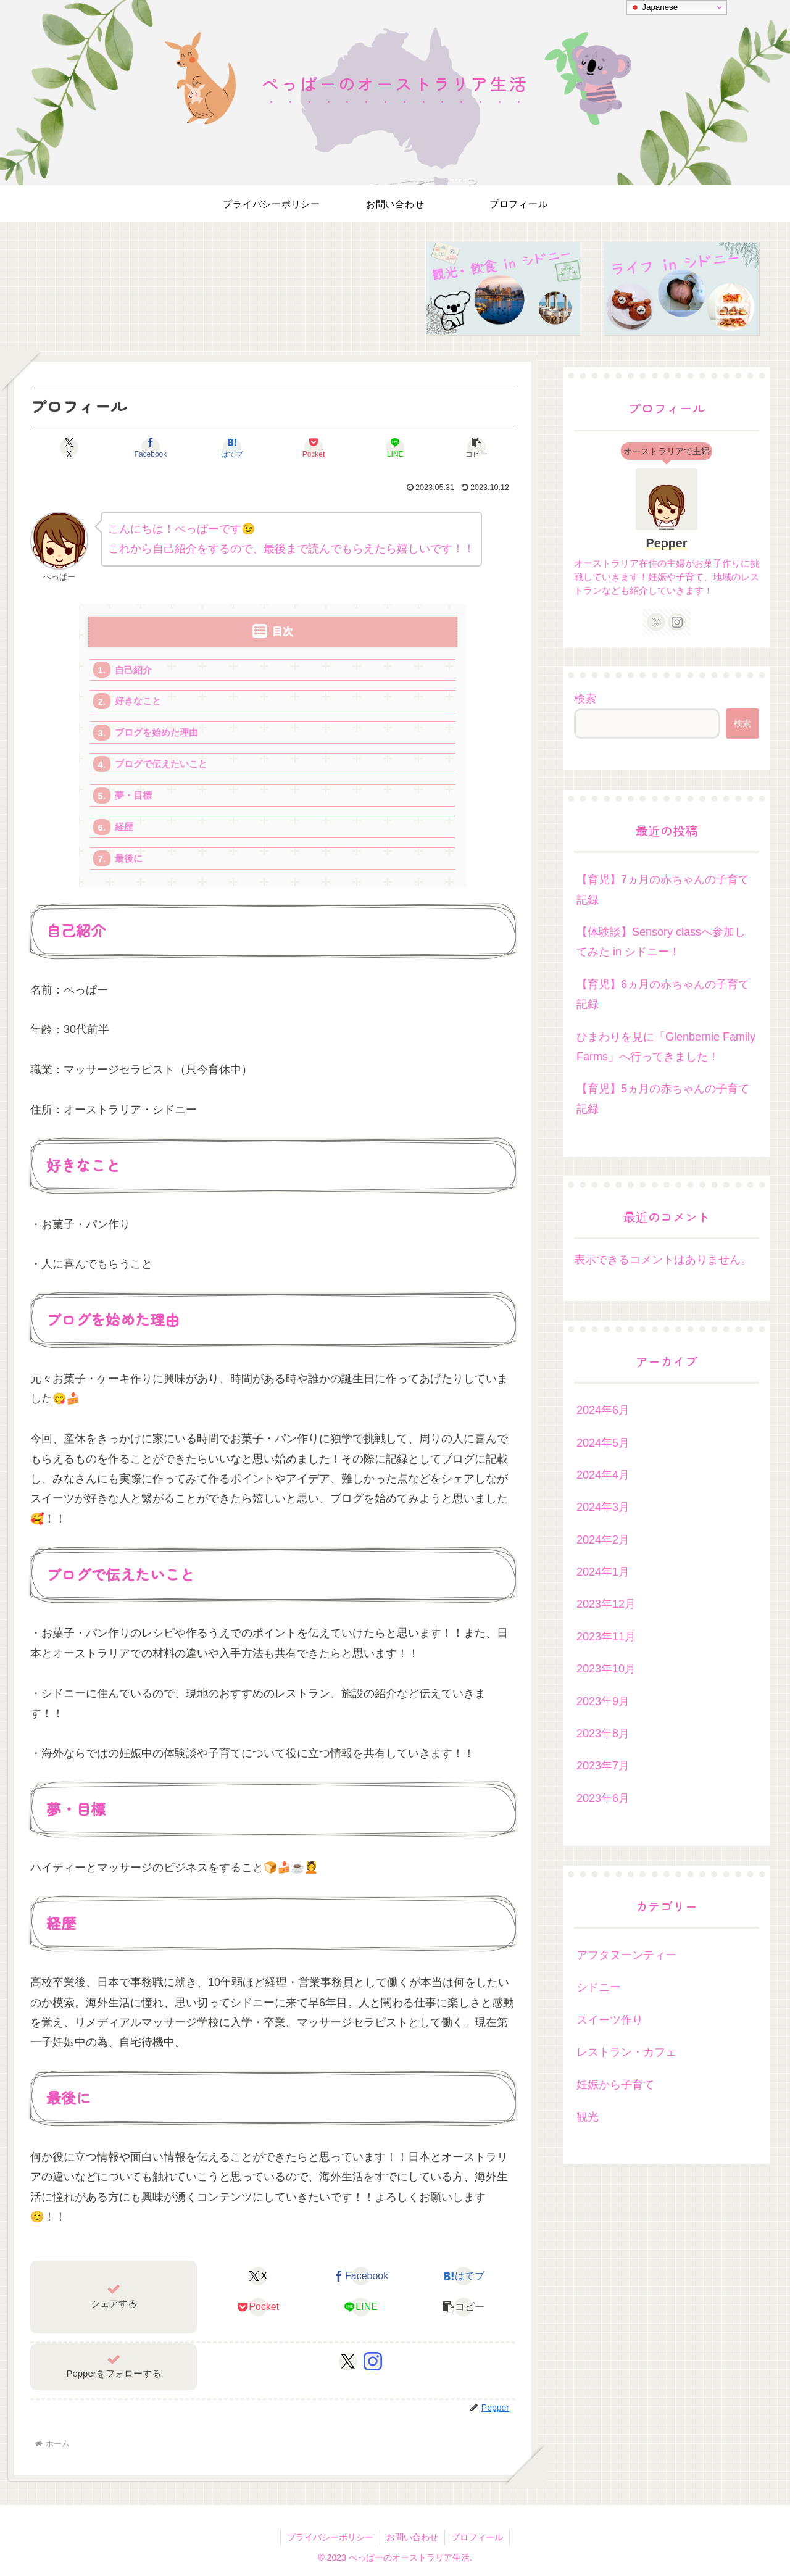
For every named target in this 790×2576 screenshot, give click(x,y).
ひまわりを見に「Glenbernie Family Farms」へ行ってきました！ (665, 1047)
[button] (476, 447)
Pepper (666, 543)
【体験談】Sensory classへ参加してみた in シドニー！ (661, 942)
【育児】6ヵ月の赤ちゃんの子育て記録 (662, 994)
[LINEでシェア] (395, 447)
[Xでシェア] (69, 447)
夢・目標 (133, 795)
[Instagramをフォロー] (372, 2361)
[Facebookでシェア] (150, 447)
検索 (585, 698)
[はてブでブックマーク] (232, 447)
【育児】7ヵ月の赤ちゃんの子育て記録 (662, 889)
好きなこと (138, 701)
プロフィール (477, 2537)
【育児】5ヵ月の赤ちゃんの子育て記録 (662, 1098)
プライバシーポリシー (330, 2537)
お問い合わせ (412, 2537)
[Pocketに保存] (313, 447)
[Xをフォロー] (347, 2361)
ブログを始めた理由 (156, 732)
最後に (129, 858)
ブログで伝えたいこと (161, 763)
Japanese (654, 7)
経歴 (124, 826)
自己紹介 (133, 670)
